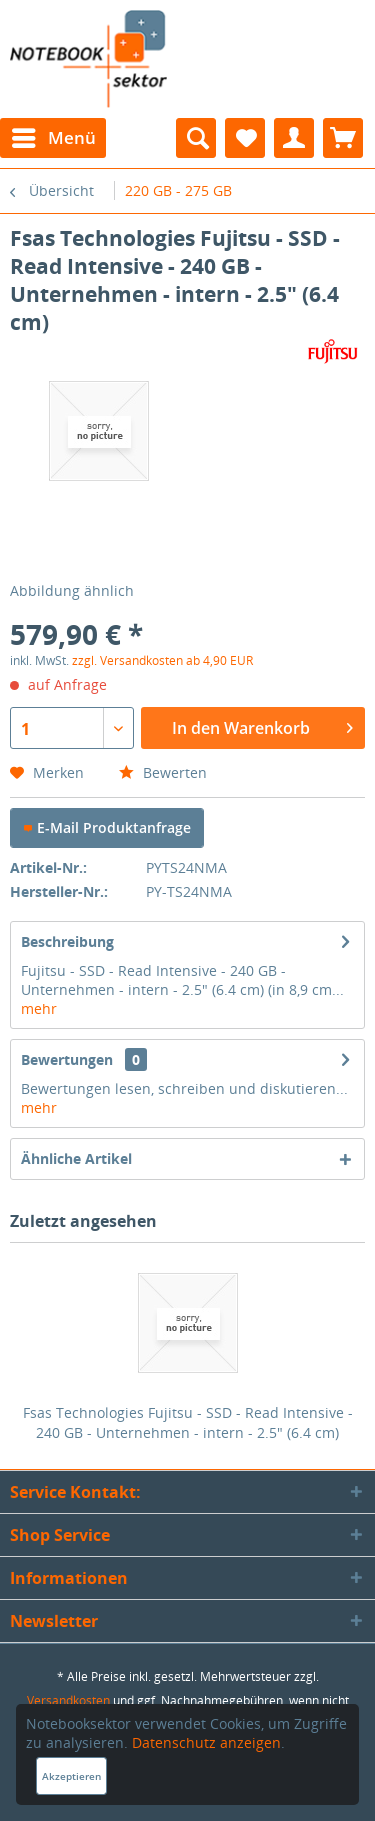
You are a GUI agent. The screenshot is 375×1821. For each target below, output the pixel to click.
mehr (39, 1008)
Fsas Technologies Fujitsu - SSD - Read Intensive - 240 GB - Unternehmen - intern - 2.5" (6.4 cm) (188, 1422)
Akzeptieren (71, 1776)
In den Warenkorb (262, 725)
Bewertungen (67, 1059)
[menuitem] (53, 138)
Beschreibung (67, 941)
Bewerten (163, 772)
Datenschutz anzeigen (206, 1742)
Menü (54, 135)
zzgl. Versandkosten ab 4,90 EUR (162, 660)
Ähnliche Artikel (76, 1158)
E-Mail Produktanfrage (107, 827)
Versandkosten (68, 1700)
